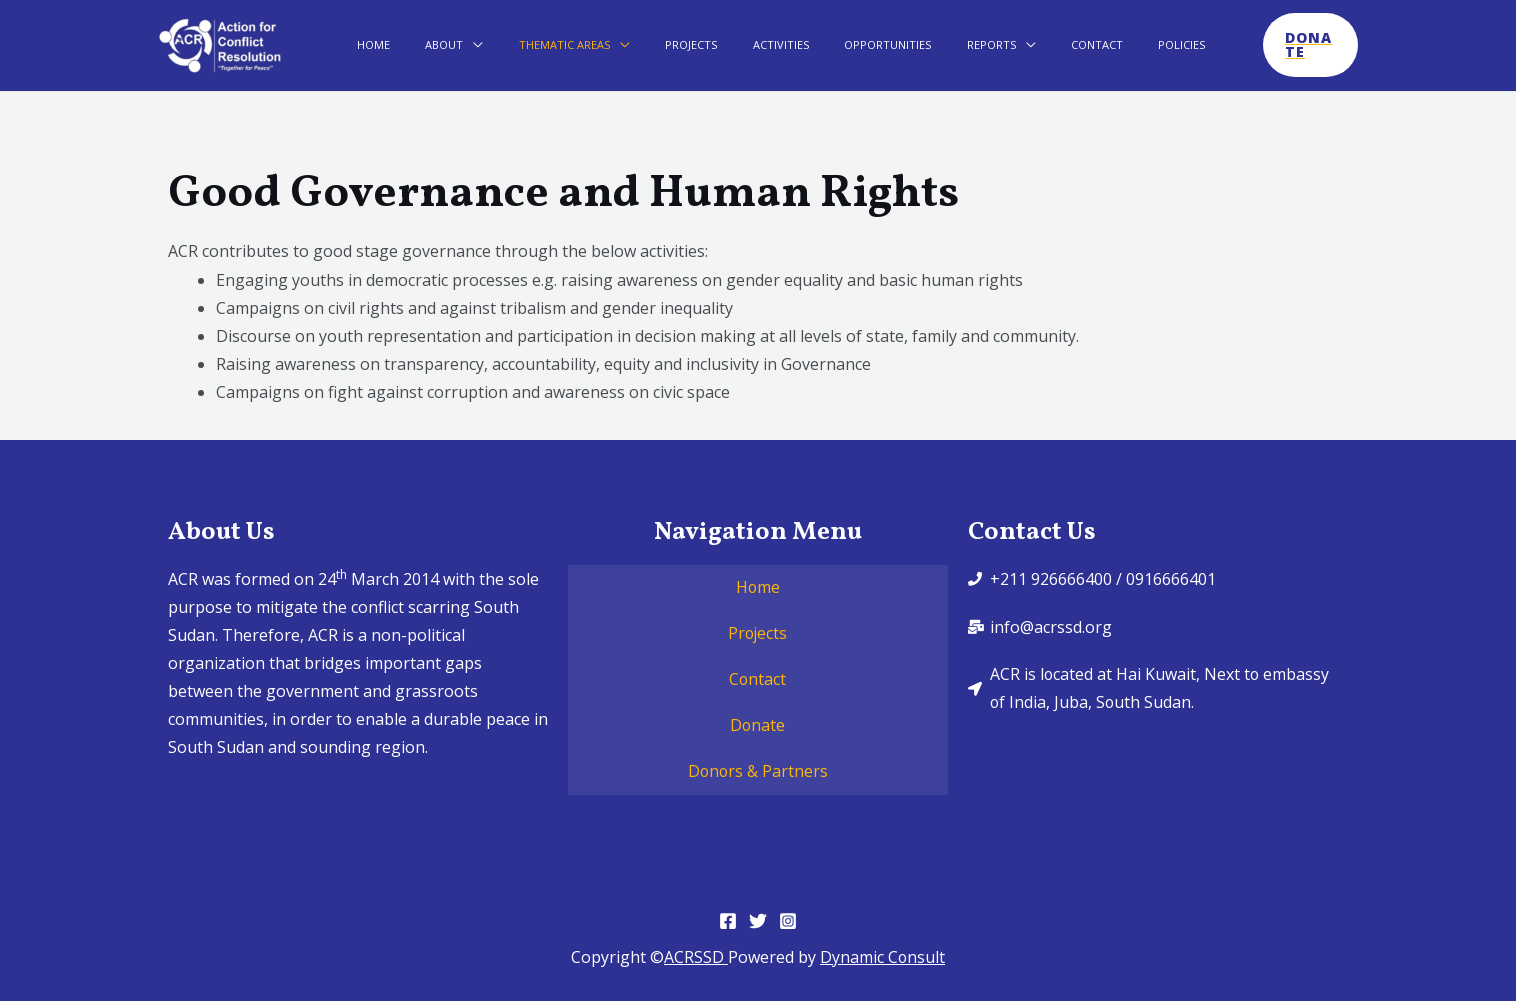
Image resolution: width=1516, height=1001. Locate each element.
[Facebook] (728, 921)
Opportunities (851, 44)
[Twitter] (758, 921)
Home (404, 44)
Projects (682, 44)
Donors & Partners (758, 772)
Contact (1034, 44)
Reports (941, 44)
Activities (758, 44)
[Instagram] (788, 921)
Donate (758, 726)
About (462, 44)
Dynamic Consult (883, 957)
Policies (1105, 44)
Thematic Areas (568, 44)
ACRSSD (696, 957)
